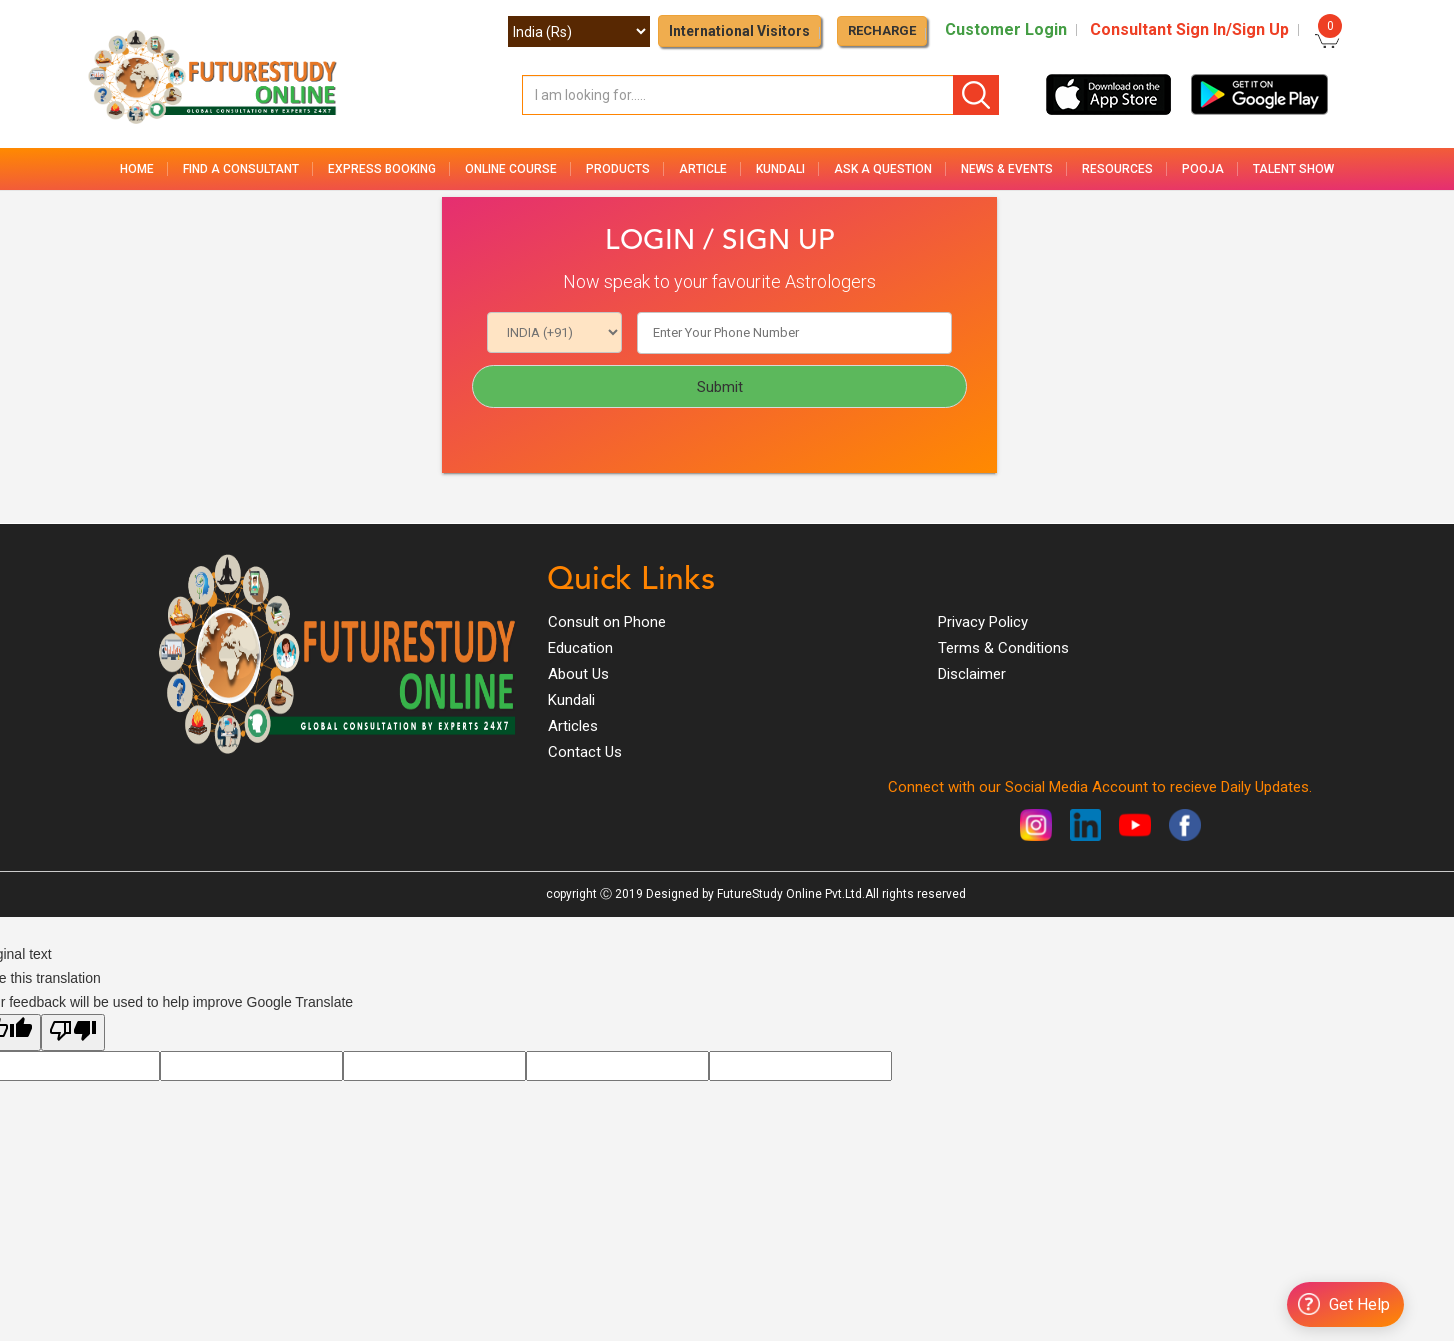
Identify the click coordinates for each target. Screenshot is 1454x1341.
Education (580, 648)
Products (618, 169)
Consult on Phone (607, 622)
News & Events (1007, 169)
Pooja (1203, 169)
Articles (573, 726)
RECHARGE (882, 30)
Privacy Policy (983, 622)
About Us (578, 674)
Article (703, 169)
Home (137, 169)
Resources (1117, 169)
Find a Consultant (241, 169)
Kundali (780, 169)
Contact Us (585, 752)
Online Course (511, 169)
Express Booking (382, 169)
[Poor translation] (73, 1032)
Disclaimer (972, 674)
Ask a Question (883, 169)
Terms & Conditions (1003, 648)
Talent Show (1293, 169)
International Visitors (739, 31)
